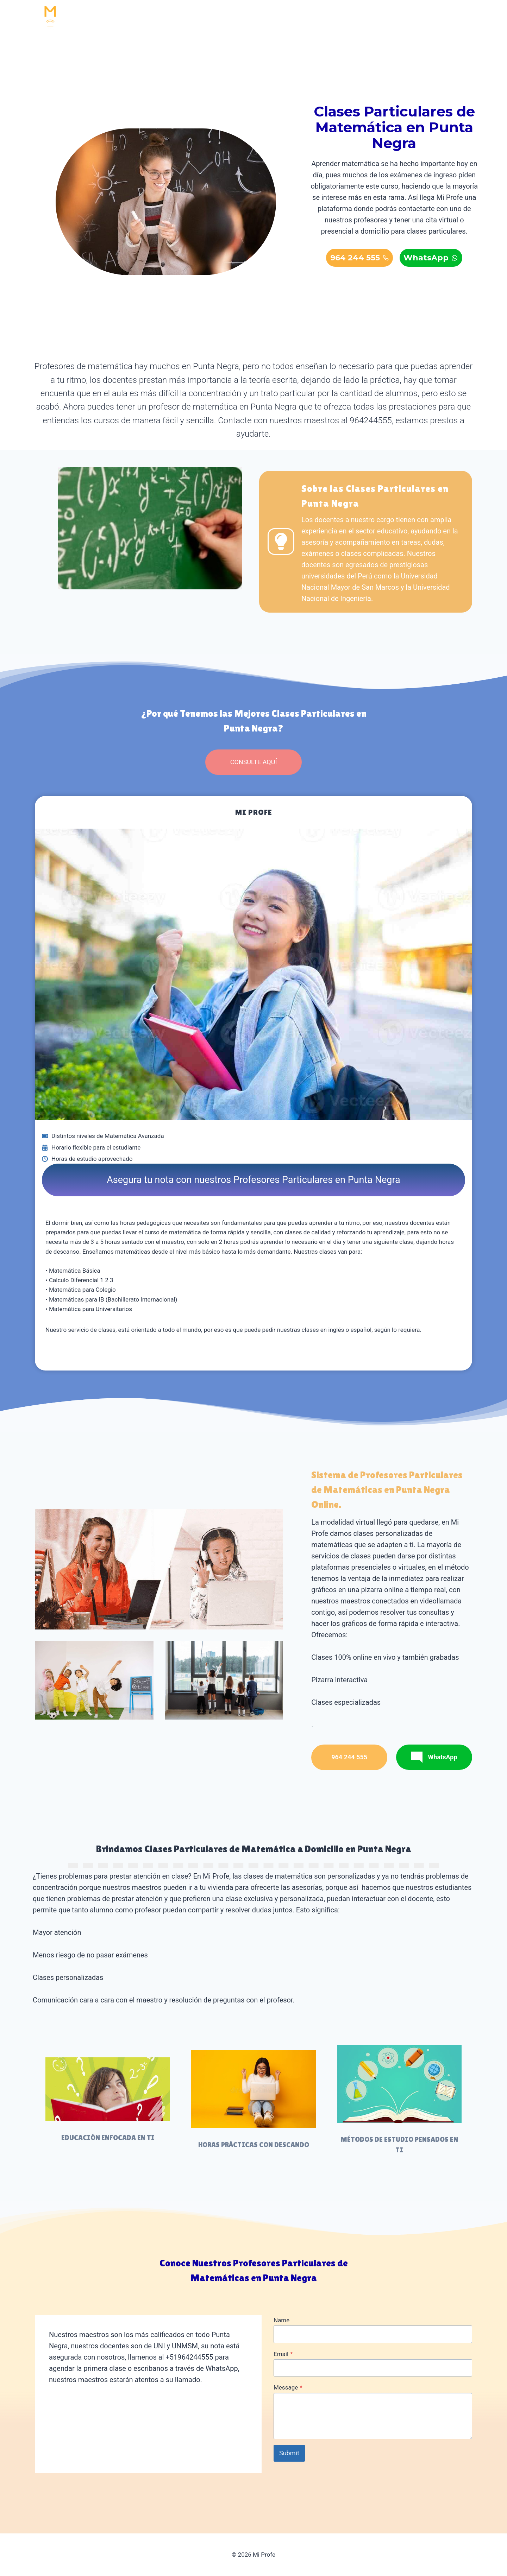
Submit (289, 2453)
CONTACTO (363, 17)
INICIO (171, 17)
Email (283, 2353)
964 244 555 (415, 17)
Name (281, 2320)
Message (288, 2387)
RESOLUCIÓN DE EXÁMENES (288, 17)
